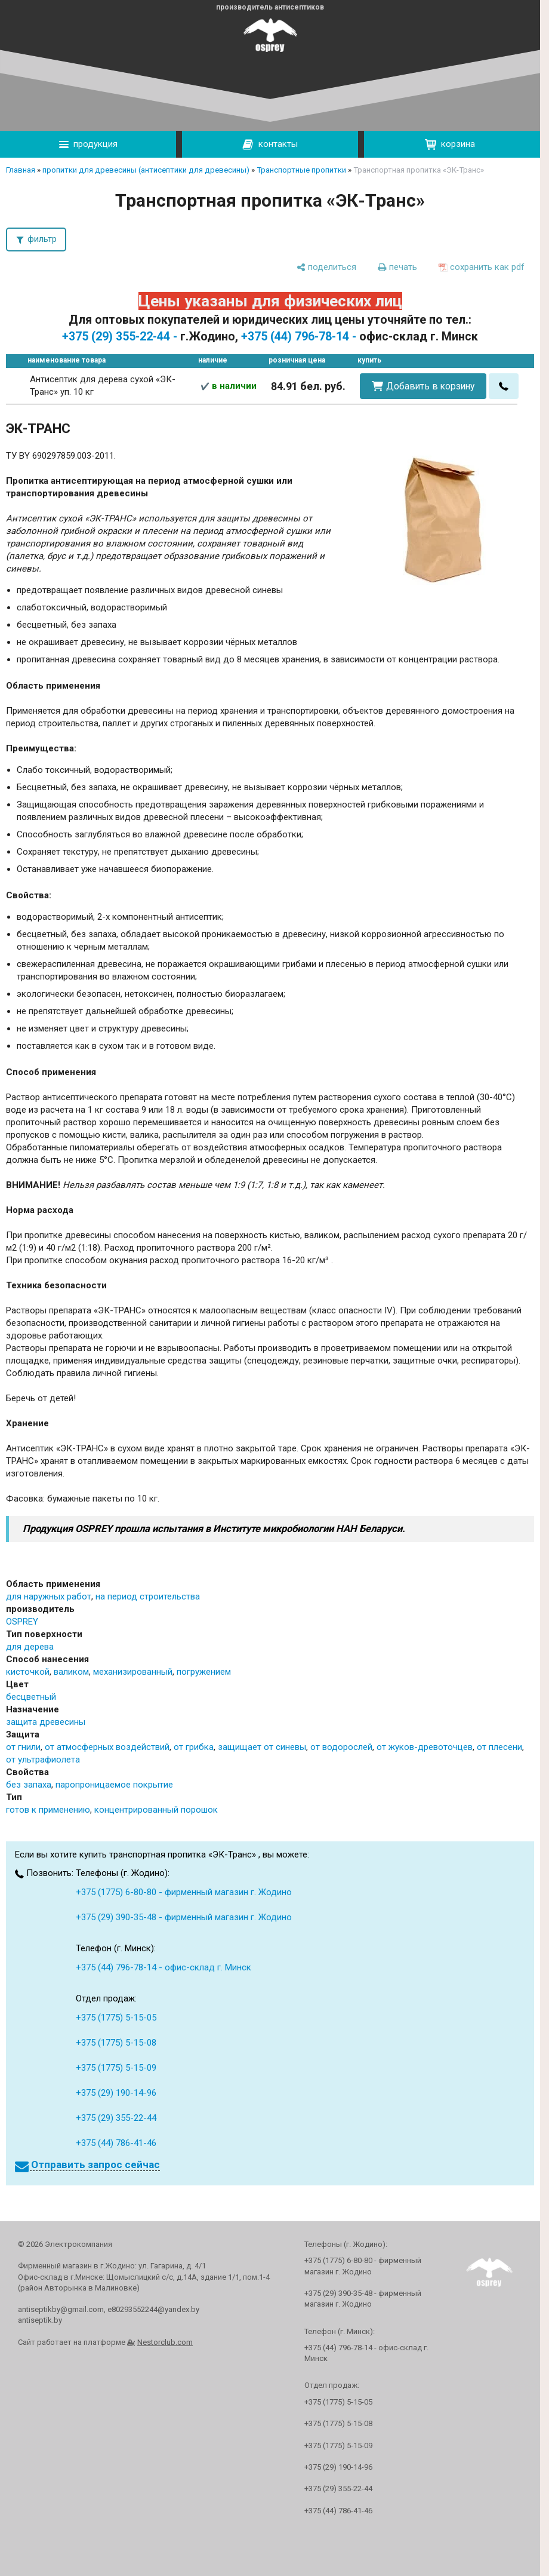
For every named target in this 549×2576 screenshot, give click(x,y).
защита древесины (45, 1722)
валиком (71, 1671)
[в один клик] (504, 386)
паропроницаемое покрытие (114, 1784)
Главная (20, 169)
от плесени (499, 1747)
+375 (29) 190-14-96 (116, 2092)
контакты (270, 145)
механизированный (132, 1671)
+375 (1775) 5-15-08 (116, 2042)
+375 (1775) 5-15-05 (116, 2017)
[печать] (397, 267)
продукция (88, 144)
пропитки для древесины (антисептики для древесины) (145, 169)
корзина (450, 144)
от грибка (194, 1747)
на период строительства (147, 1596)
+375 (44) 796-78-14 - (298, 336)
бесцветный (31, 1696)
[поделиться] (326, 267)
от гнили (23, 1747)
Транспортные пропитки (301, 169)
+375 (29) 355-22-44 (116, 2118)
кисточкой (28, 1671)
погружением (204, 1671)
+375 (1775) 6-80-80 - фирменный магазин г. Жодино (184, 1892)
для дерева (30, 1646)
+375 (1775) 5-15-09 (116, 2067)
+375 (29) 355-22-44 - (119, 336)
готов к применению (48, 1809)
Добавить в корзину (430, 386)
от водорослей (341, 1747)
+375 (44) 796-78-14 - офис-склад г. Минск (163, 1967)
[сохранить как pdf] (481, 267)
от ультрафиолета (43, 1759)
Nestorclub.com (165, 2342)
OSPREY (22, 1621)
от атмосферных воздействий (107, 1747)
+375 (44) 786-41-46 (116, 2143)
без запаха (28, 1784)
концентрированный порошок (156, 1809)
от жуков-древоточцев (425, 1747)
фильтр (42, 239)
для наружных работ (48, 1596)
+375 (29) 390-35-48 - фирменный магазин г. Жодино (184, 1917)
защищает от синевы (262, 1747)
